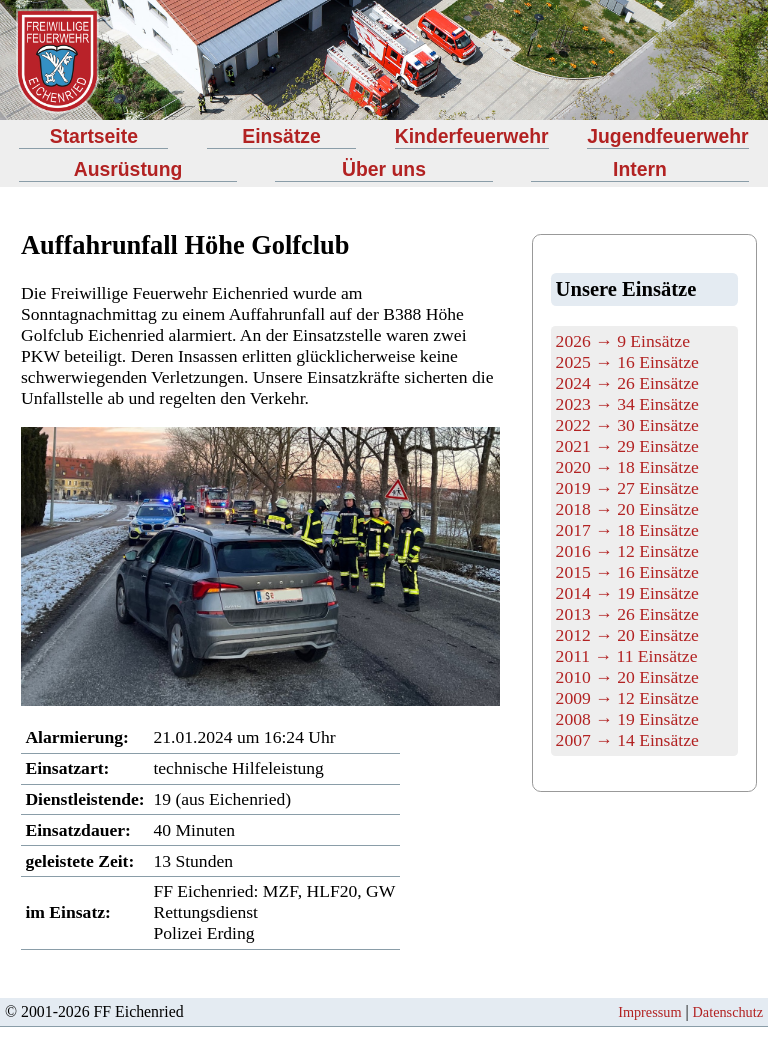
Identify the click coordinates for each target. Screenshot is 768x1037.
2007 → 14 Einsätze (627, 740)
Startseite (94, 136)
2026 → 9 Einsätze (623, 341)
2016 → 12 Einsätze (627, 551)
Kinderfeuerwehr (472, 136)
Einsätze (281, 136)
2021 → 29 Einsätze (627, 446)
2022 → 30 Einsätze (627, 425)
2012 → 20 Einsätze (627, 635)
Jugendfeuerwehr (667, 136)
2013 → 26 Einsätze (627, 614)
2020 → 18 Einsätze (627, 467)
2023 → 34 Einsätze (627, 404)
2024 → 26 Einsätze (627, 383)
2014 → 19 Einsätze (627, 593)
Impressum (649, 1012)
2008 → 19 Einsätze (627, 719)
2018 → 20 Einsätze (627, 509)
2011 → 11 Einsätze (627, 656)
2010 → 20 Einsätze (627, 677)
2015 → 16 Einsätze (627, 572)
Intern (640, 169)
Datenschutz (728, 1012)
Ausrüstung (128, 169)
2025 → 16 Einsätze (627, 362)
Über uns (384, 169)
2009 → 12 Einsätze (627, 698)
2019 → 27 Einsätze (627, 488)
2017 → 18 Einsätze (627, 530)
